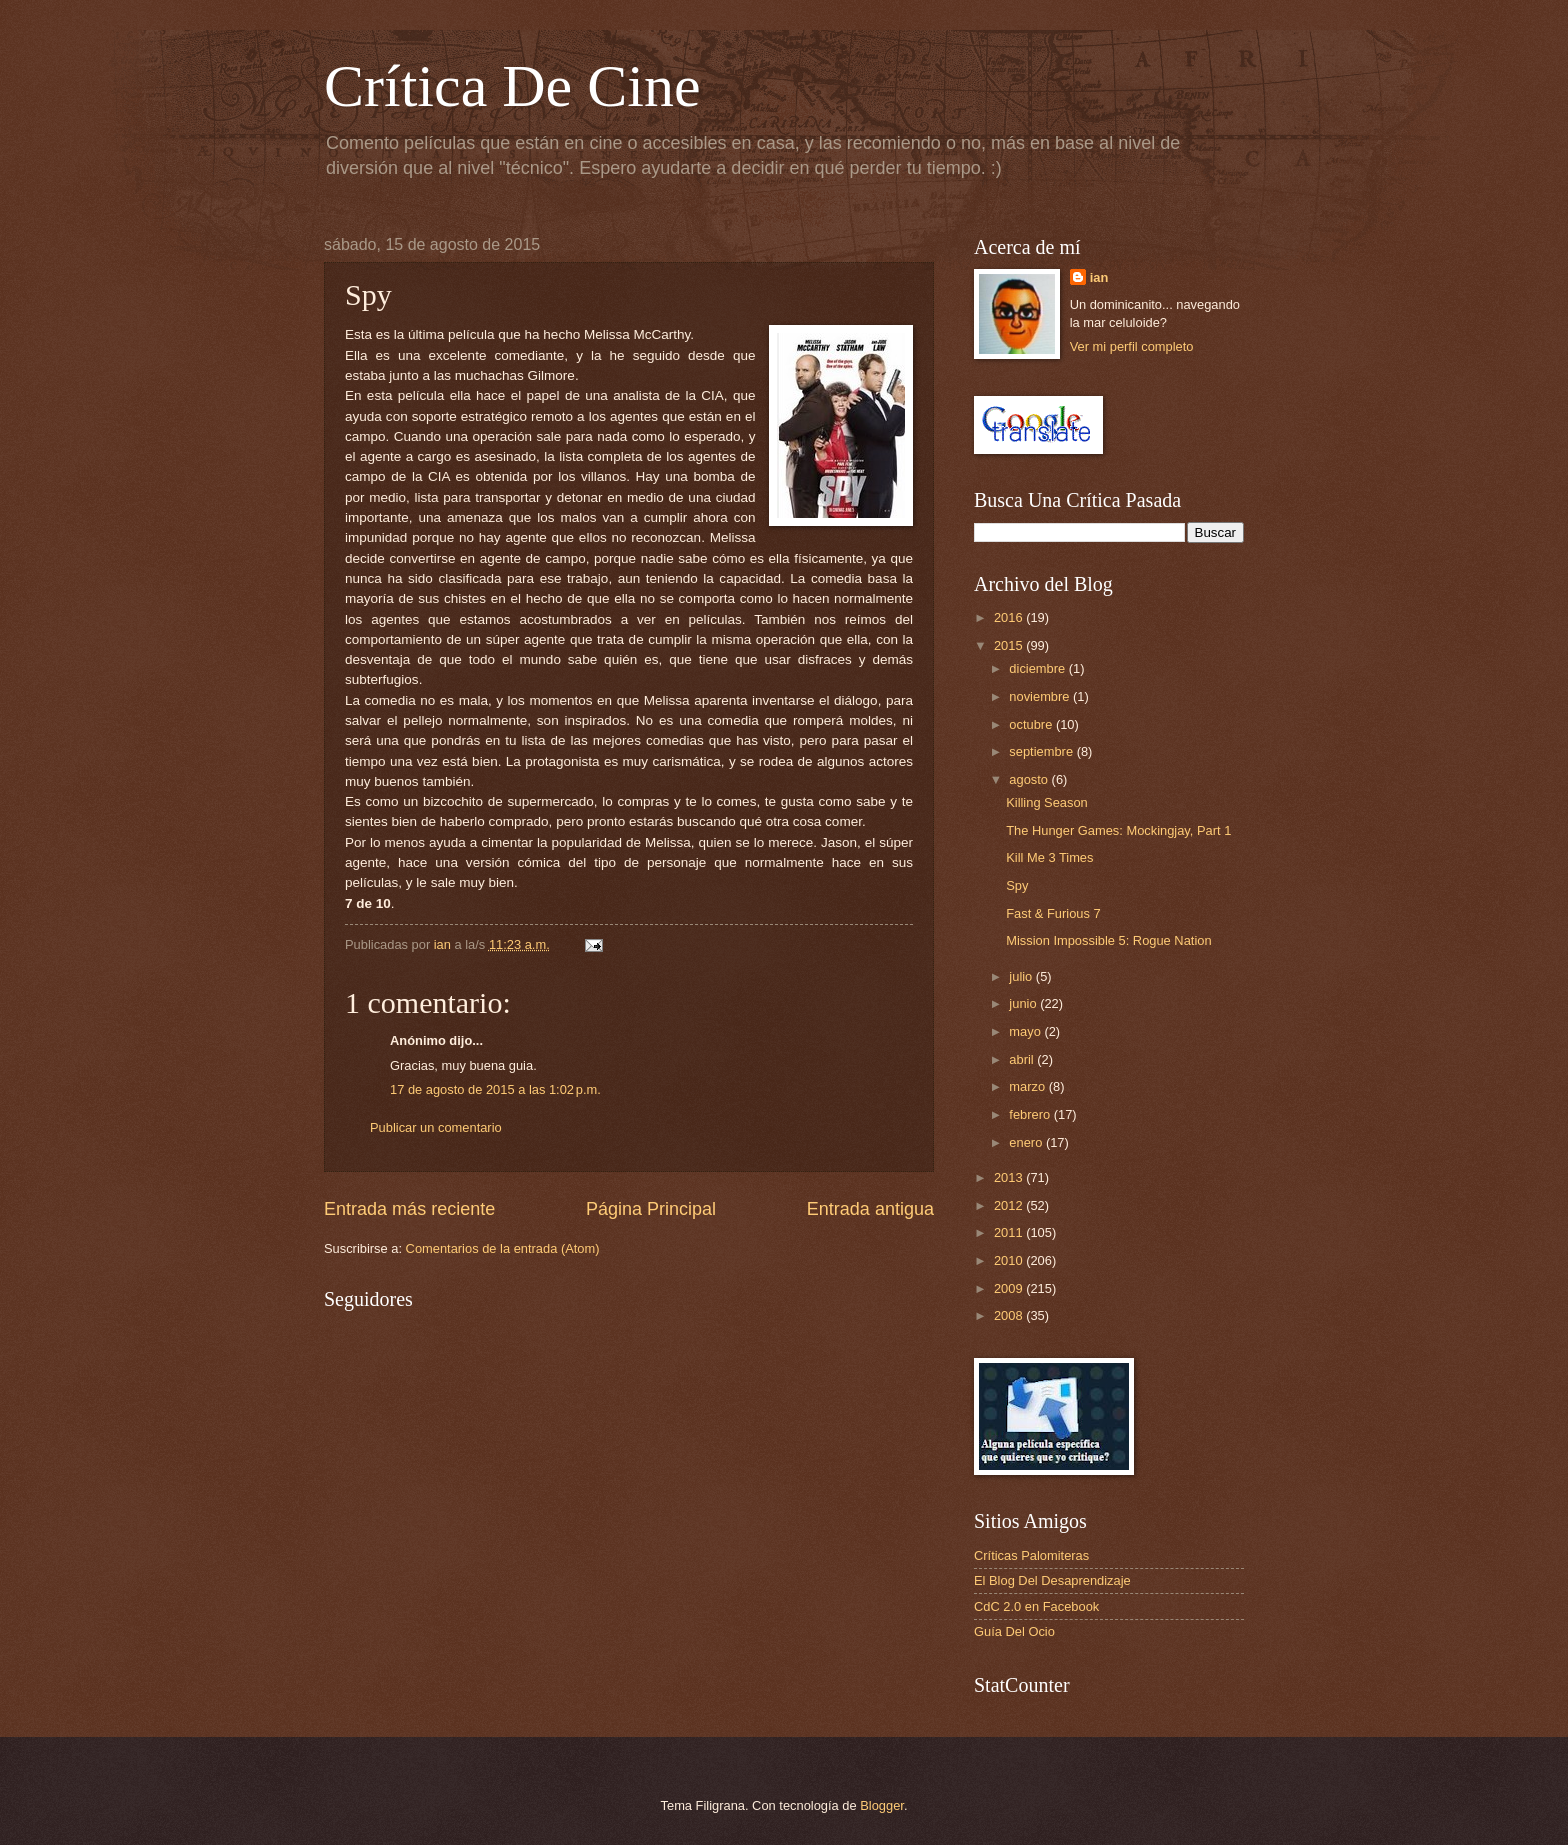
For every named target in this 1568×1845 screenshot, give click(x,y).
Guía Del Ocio (1014, 1631)
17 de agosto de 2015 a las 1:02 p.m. (495, 1089)
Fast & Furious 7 (1053, 913)
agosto (1030, 779)
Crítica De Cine (512, 86)
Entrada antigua (870, 1209)
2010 (1010, 1260)
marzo (1028, 1086)
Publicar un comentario (436, 1127)
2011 (1010, 1232)
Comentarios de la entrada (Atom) (503, 1248)
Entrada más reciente (409, 1209)
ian (1099, 277)
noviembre (1041, 696)
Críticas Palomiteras (1031, 1555)
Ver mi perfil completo (1132, 346)
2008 (1010, 1315)
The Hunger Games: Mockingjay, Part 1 (1118, 830)
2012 (1010, 1205)
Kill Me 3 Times (1049, 857)
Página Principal (651, 1209)
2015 (1010, 645)
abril (1023, 1059)
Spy (1017, 885)
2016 (1010, 617)
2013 (1010, 1177)
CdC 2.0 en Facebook (1036, 1606)
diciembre (1038, 668)
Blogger (882, 1805)
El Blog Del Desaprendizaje (1052, 1580)
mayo (1026, 1031)
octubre (1032, 724)
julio (1022, 976)
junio (1024, 1003)
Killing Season (1047, 802)
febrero (1031, 1114)
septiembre (1042, 751)
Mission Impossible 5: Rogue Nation (1108, 940)
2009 (1010, 1288)
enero (1027, 1142)
